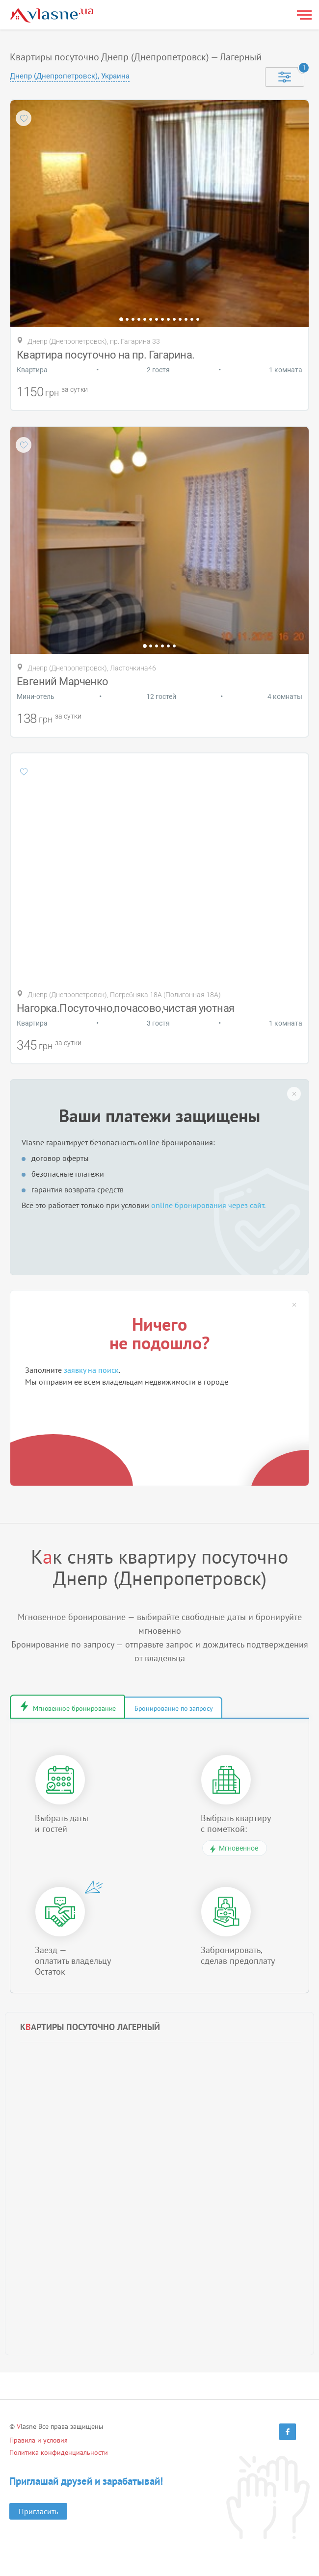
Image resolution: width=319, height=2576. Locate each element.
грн (52, 392)
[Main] (51, 15)
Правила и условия (38, 2443)
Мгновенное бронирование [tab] (88, 1709)
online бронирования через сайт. (208, 1205)
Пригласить (38, 2514)
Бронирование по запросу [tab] (213, 1709)
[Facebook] (287, 2434)
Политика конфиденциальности (58, 2455)
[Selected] (284, 77)
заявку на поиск (91, 1370)
